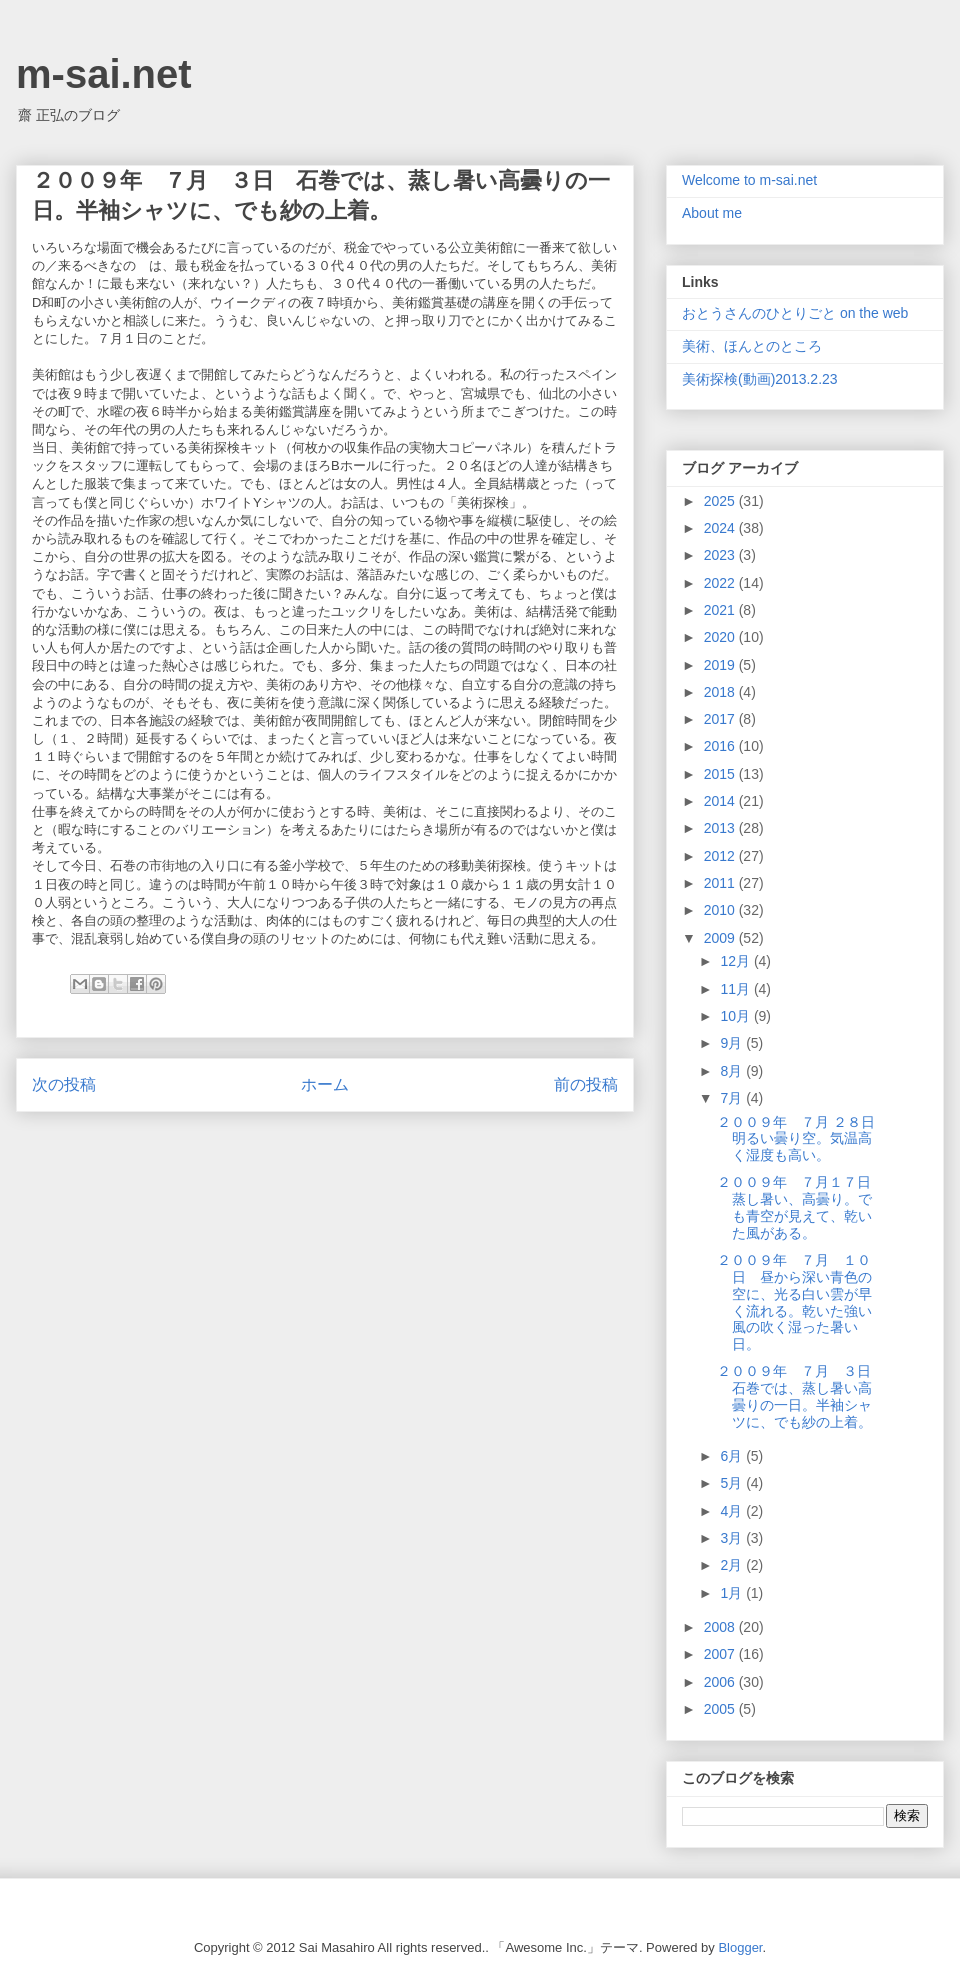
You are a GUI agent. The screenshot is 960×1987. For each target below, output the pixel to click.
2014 (721, 801)
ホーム (325, 1084)
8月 (733, 1071)
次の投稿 (64, 1084)
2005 (721, 1709)
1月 (733, 1593)
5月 (733, 1483)
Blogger (740, 1947)
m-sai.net (104, 74)
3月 (733, 1538)
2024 (721, 528)
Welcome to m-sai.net (749, 180)
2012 (721, 856)
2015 (721, 774)
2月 (733, 1565)
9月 (733, 1043)
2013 (721, 828)
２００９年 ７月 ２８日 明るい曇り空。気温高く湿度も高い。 (803, 1139)
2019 (721, 665)
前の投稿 (586, 1084)
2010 (721, 910)
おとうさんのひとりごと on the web (795, 313)
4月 (733, 1511)
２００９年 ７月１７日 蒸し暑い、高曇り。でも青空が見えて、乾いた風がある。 (801, 1207)
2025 (721, 501)
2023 (721, 555)
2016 (721, 746)
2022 (721, 583)
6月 (733, 1456)
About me (712, 213)
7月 (733, 1098)
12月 (736, 961)
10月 (736, 1016)
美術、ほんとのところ (752, 346)
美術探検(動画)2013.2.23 (760, 379)
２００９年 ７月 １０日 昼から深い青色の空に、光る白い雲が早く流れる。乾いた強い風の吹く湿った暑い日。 (794, 1302)
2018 (721, 692)
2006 (721, 1682)
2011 (721, 883)
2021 (721, 610)
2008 (721, 1627)
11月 (736, 989)
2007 (721, 1654)
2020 (721, 637)
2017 (721, 719)
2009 (721, 938)
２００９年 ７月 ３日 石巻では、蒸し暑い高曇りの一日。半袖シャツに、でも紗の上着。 (801, 1396)
